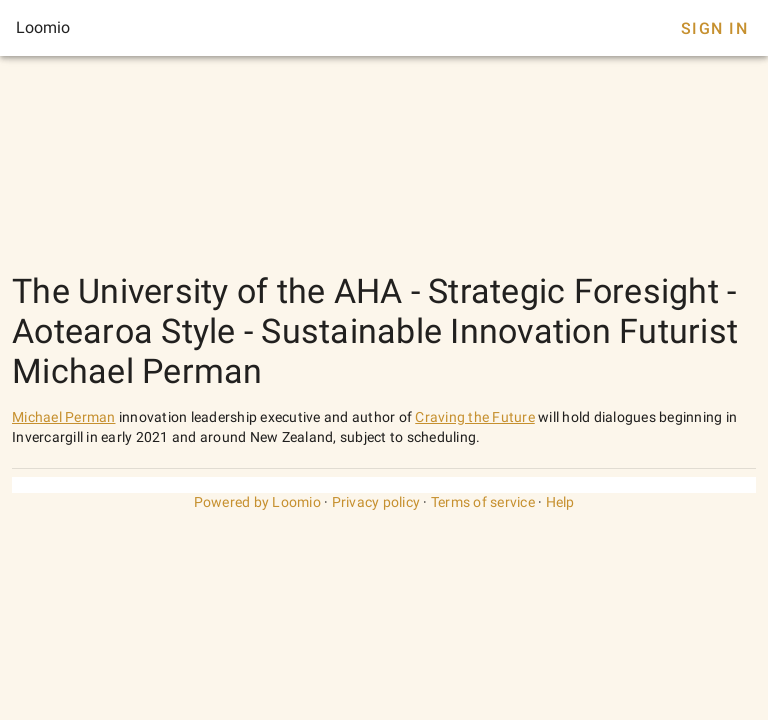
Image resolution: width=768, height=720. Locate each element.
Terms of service (483, 502)
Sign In (714, 28)
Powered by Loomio (257, 502)
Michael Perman (64, 417)
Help (560, 502)
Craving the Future (475, 417)
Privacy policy (376, 502)
